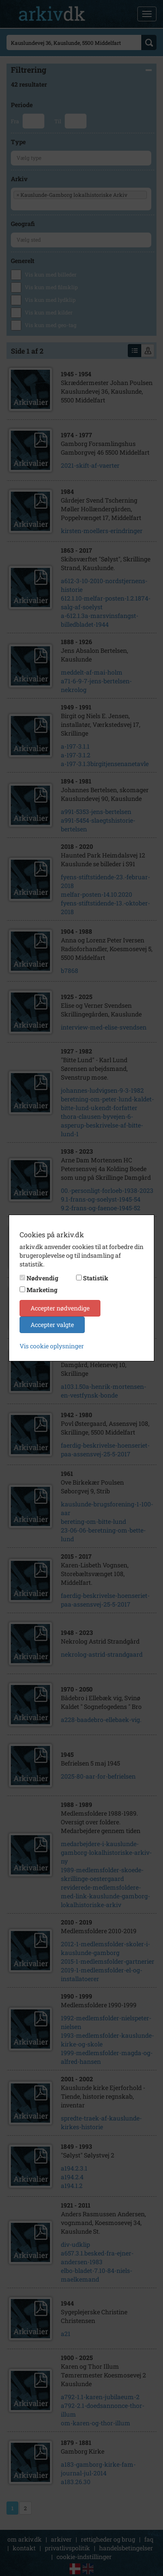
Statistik (95, 1278)
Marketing (42, 1290)
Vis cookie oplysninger (52, 1346)
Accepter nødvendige (60, 1308)
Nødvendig (42, 1278)
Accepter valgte (52, 1324)
